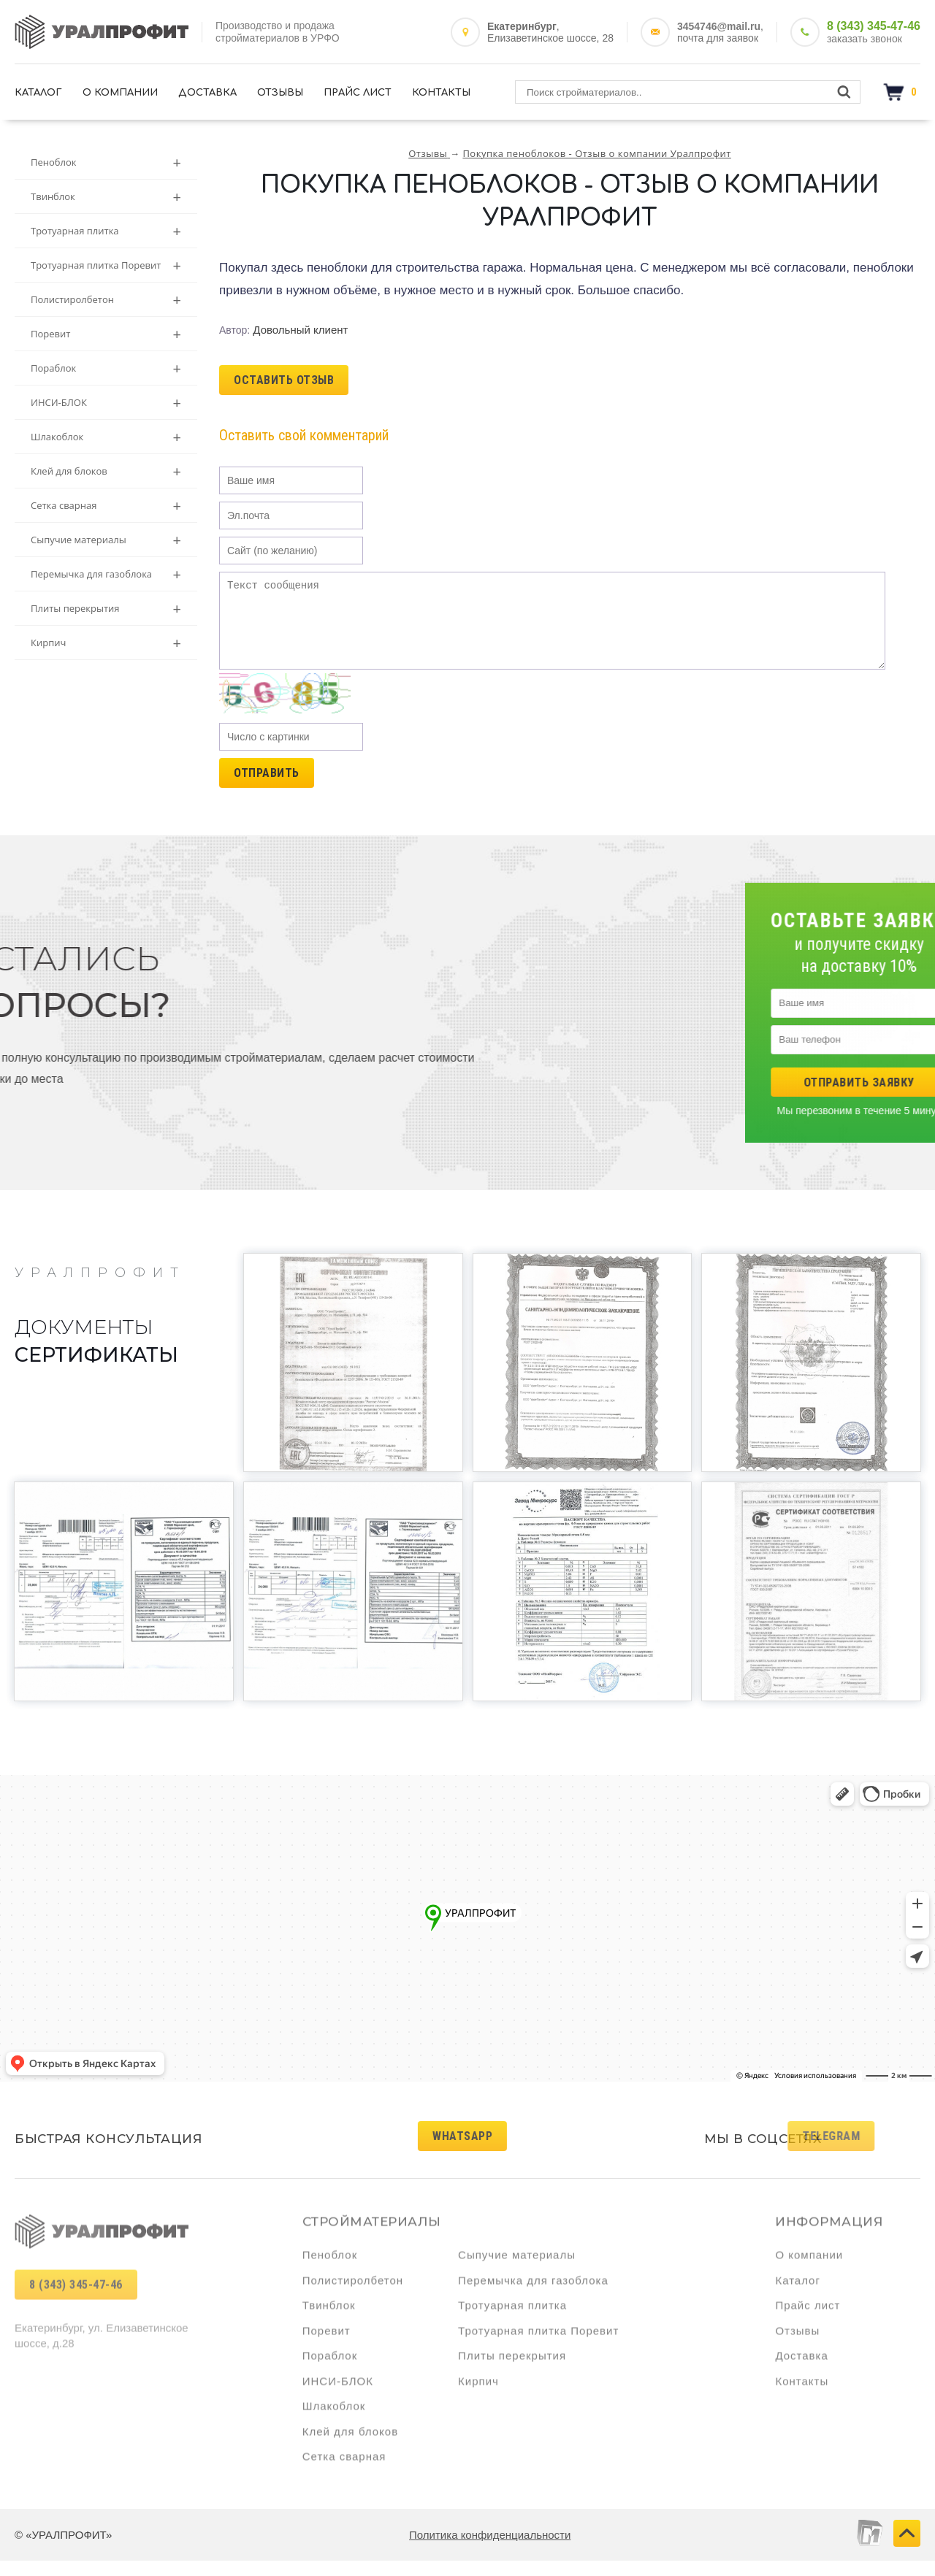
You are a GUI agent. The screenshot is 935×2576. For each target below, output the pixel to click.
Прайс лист (358, 93)
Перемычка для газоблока (106, 574)
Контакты (441, 93)
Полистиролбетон (106, 300)
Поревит (106, 334)
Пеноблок (106, 162)
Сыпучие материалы (106, 540)
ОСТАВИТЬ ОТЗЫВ (284, 380)
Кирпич (106, 643)
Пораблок (106, 368)
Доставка (207, 93)
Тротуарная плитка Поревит (106, 265)
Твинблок (106, 197)
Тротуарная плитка (106, 231)
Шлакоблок (106, 437)
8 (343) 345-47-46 (873, 26)
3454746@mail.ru (718, 26)
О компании (120, 93)
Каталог (38, 93)
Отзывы (280, 93)
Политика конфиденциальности (489, 2550)
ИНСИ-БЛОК (106, 403)
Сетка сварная (106, 505)
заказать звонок (864, 39)
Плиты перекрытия (106, 608)
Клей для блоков (106, 471)
